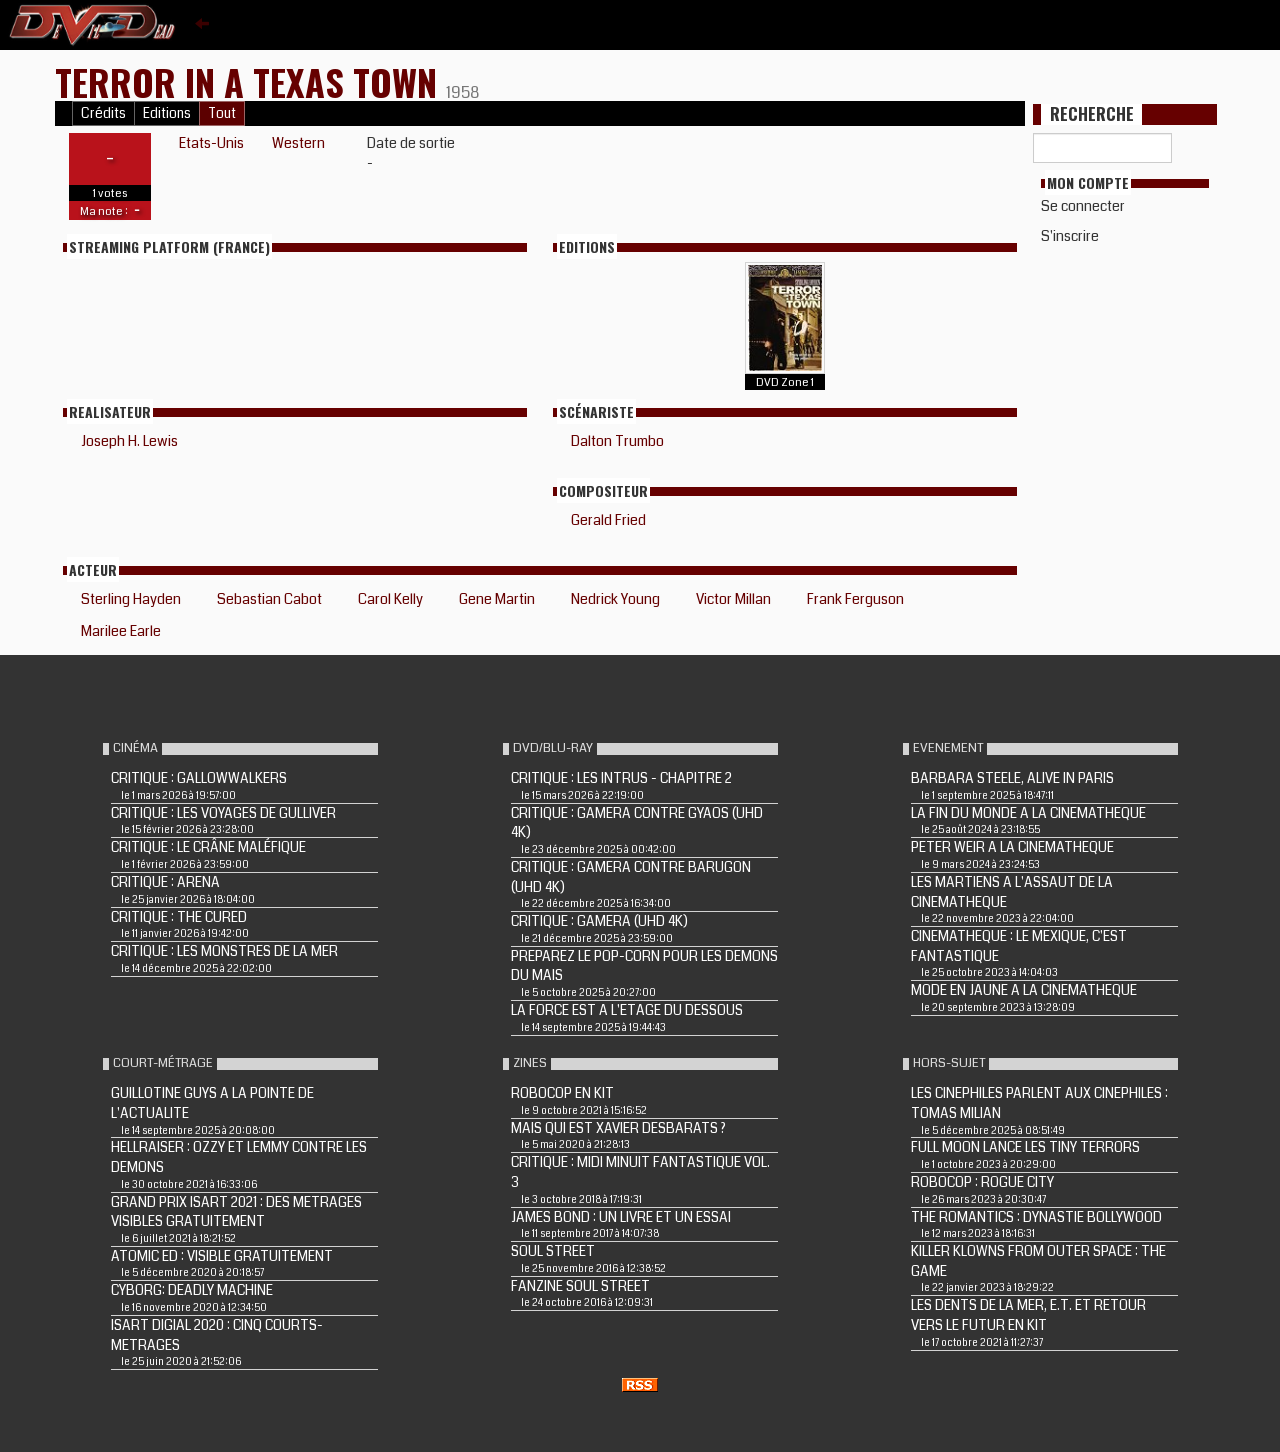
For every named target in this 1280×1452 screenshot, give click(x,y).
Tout (222, 113)
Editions (167, 113)
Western (298, 143)
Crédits (103, 113)
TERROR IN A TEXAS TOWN (250, 81)
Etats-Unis (211, 143)
